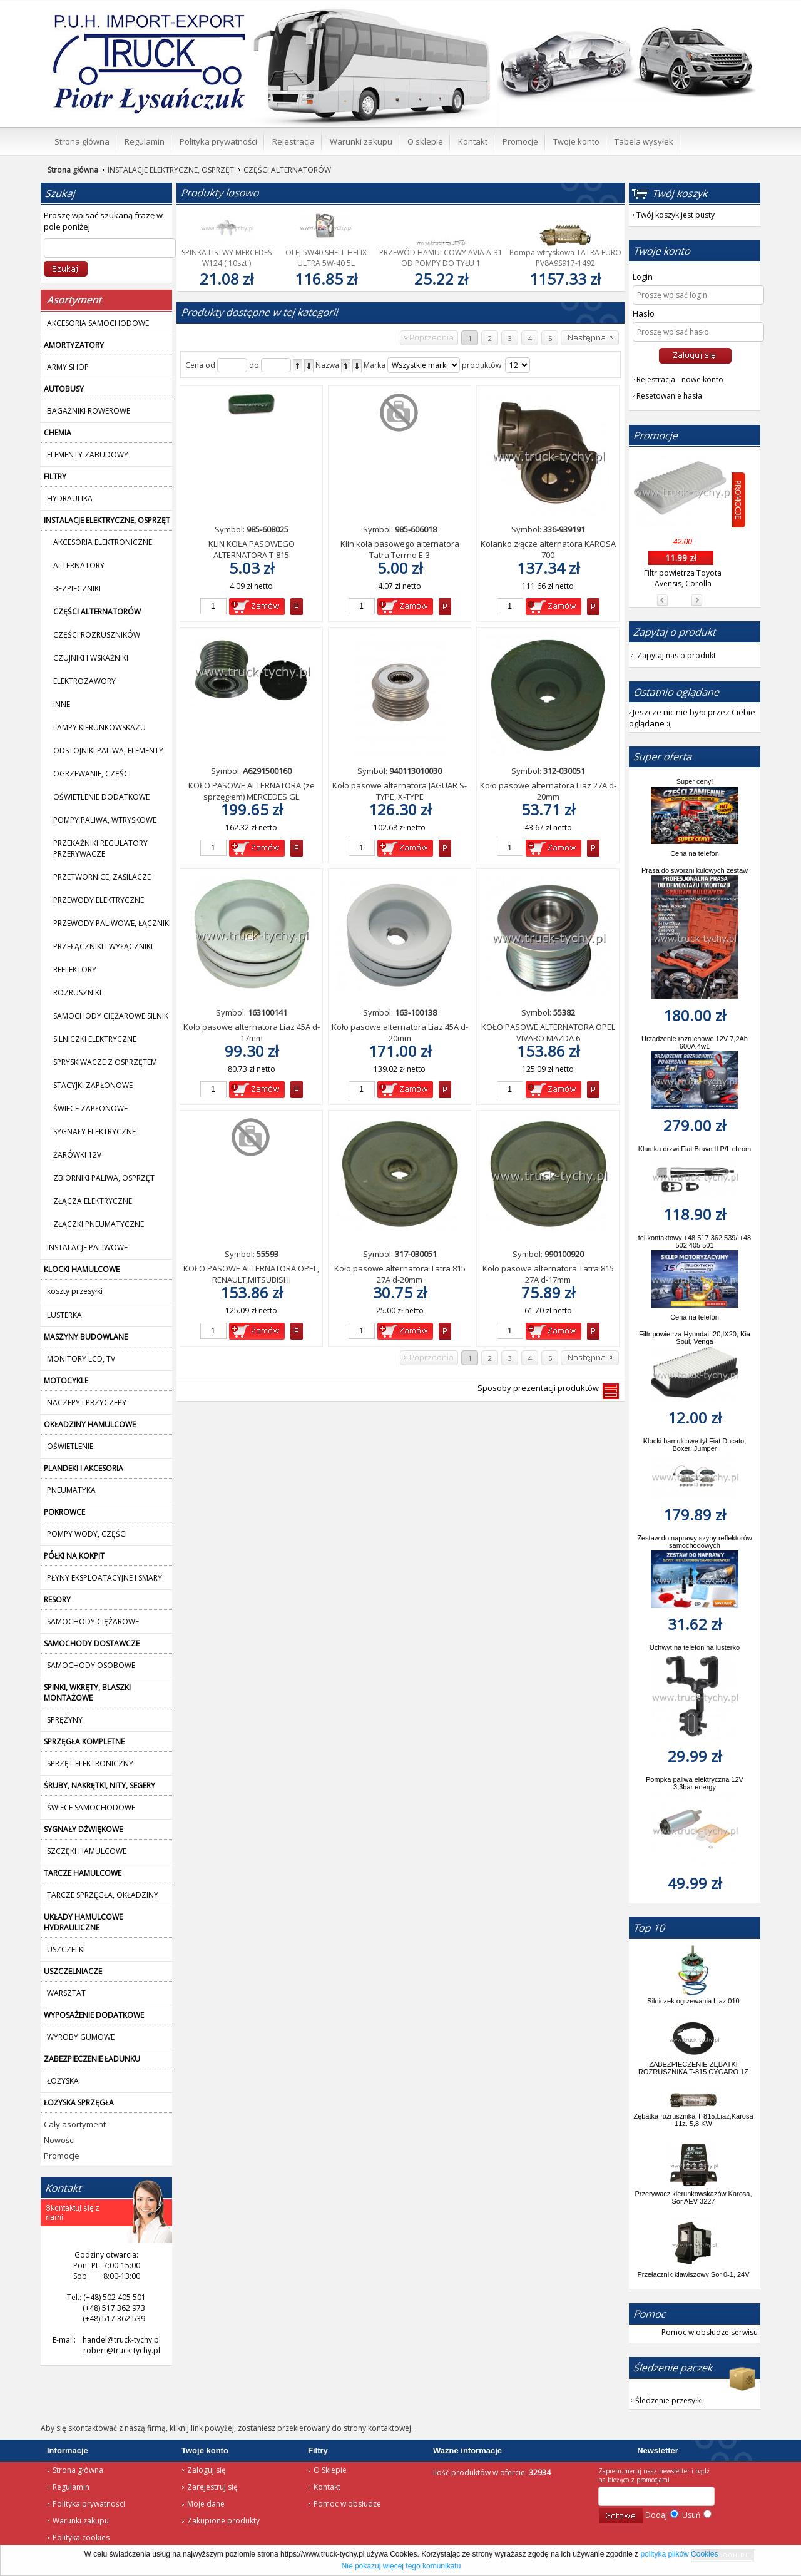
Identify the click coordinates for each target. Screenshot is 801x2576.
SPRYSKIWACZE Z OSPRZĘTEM (105, 1062)
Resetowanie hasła (669, 395)
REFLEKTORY (74, 969)
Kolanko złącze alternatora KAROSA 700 (548, 549)
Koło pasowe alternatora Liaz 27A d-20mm (548, 791)
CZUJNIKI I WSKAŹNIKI (90, 658)
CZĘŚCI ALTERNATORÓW (282, 170)
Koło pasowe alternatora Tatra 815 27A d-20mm (400, 1274)
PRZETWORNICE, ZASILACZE (102, 877)
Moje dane (206, 2503)
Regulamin (71, 2487)
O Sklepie (330, 2470)
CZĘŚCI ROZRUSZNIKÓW (96, 634)
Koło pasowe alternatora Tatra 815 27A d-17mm (548, 1274)
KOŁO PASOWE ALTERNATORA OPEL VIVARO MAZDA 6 (548, 1032)
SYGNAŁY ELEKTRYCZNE (94, 1131)
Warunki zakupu (81, 2520)
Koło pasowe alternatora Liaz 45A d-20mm (400, 1032)
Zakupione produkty (223, 2520)
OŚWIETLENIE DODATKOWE (101, 797)
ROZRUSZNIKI (77, 992)
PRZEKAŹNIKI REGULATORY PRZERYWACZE (100, 848)
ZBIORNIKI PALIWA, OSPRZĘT (104, 1178)
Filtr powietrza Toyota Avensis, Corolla (683, 578)
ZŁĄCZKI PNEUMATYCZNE (98, 1224)
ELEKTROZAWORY (84, 681)
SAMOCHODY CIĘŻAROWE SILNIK (110, 1016)
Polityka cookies (81, 2537)
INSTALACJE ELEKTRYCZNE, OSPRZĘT (166, 170)
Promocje (61, 2155)
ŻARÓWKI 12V (77, 1154)
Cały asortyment (75, 2124)
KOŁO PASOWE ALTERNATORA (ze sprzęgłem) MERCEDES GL (251, 791)
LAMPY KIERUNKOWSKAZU (99, 727)
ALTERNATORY (79, 565)
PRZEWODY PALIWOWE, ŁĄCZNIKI (112, 923)
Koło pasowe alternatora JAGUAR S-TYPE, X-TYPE (399, 791)
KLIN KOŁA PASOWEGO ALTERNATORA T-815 (251, 549)
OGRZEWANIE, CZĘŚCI (92, 773)
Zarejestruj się (212, 2487)
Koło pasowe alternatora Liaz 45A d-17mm (251, 1032)
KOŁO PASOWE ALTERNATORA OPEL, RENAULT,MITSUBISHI (251, 1274)
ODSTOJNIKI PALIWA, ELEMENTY (108, 750)
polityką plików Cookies (679, 2554)
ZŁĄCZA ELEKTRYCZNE (92, 1201)
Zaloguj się (206, 2470)
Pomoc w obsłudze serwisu (709, 2332)
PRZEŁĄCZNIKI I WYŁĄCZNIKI (103, 946)
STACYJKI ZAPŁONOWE (93, 1085)
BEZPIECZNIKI (77, 588)
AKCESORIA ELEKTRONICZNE (102, 542)
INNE (61, 704)
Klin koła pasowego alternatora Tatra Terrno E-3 (399, 549)
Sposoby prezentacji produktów (540, 1387)
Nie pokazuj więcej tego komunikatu (401, 2566)
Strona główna (78, 2470)
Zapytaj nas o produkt (676, 655)
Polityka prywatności (89, 2503)
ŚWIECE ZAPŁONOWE (90, 1108)
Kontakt (327, 2487)
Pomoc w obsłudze (347, 2503)
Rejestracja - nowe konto (679, 379)
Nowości (59, 2140)
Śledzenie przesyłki (669, 2400)
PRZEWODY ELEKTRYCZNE (98, 900)
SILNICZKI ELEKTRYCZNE (94, 1039)
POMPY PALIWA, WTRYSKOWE (104, 820)
